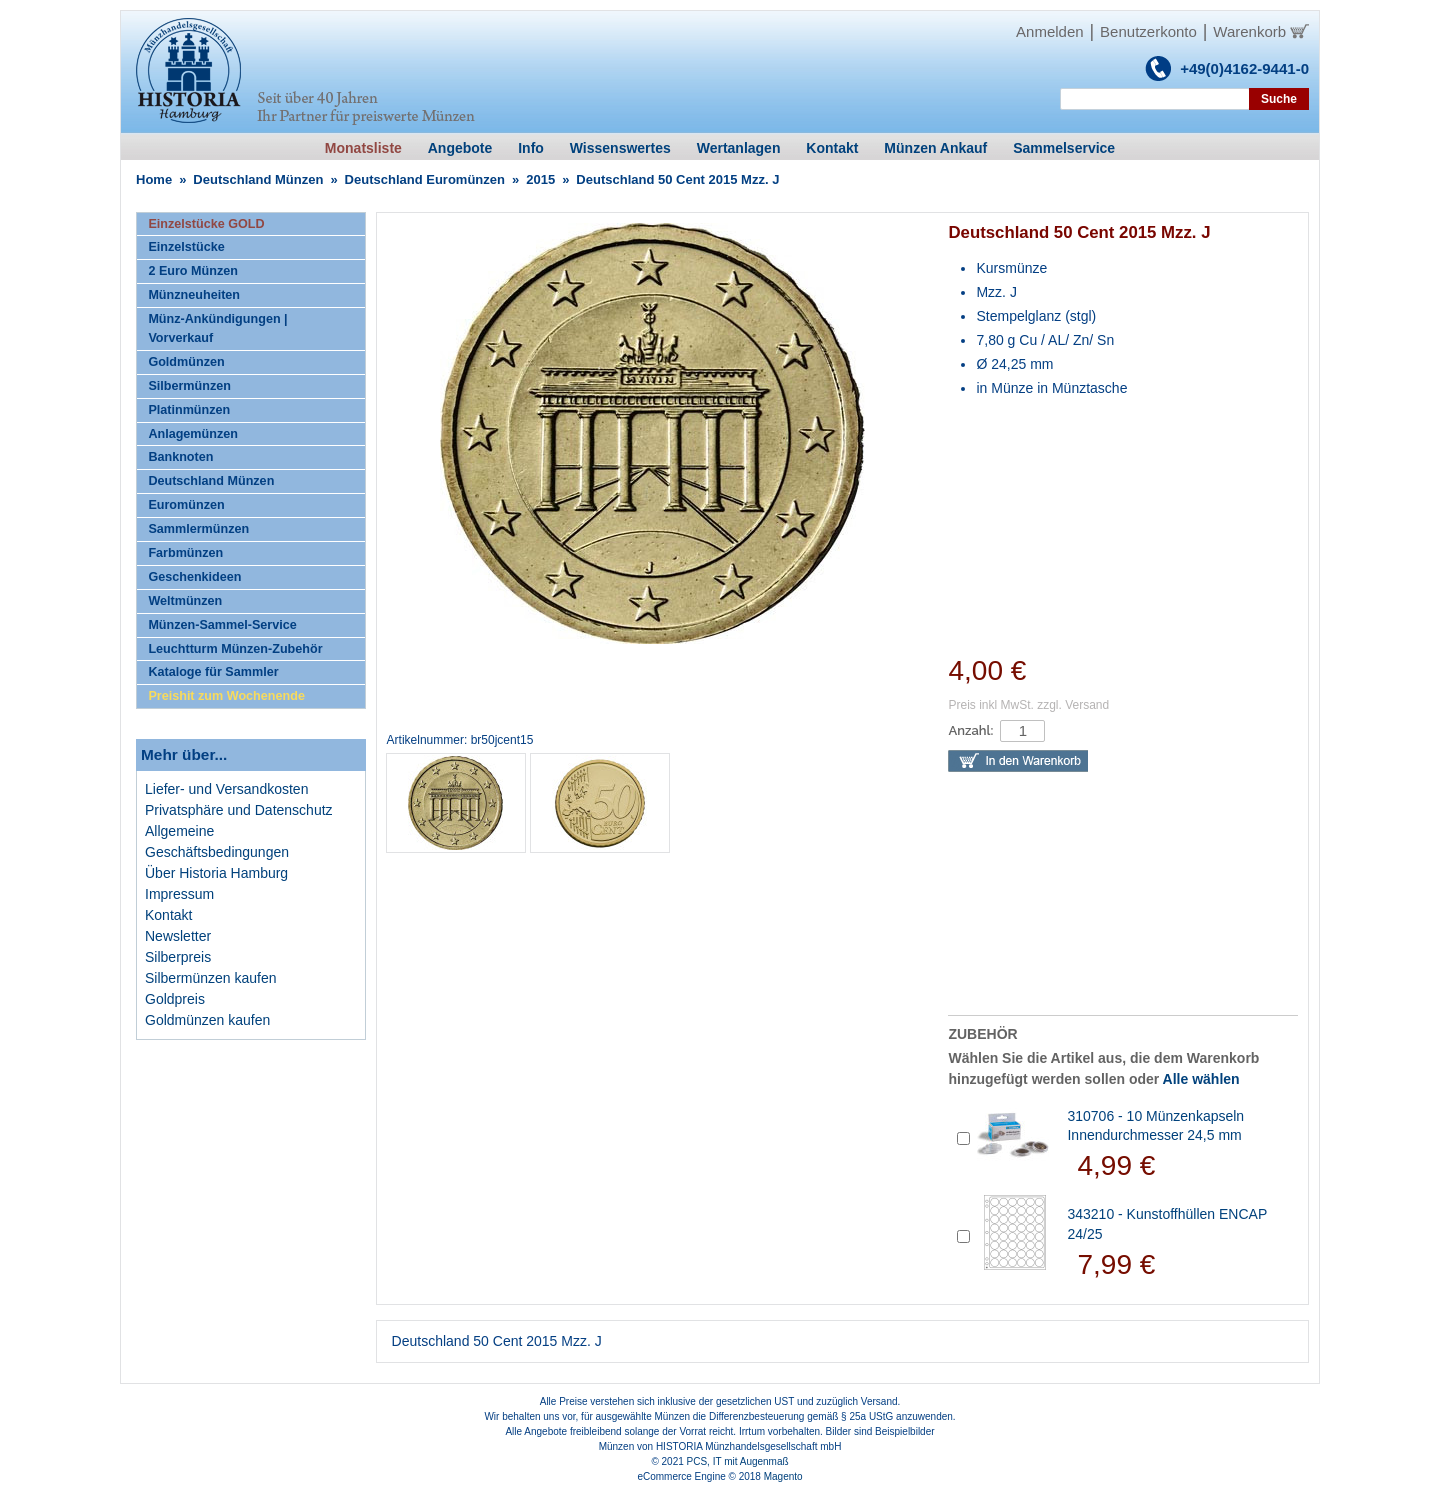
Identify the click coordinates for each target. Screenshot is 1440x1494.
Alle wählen (1201, 1079)
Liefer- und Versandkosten (226, 789)
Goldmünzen (186, 362)
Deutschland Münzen (258, 179)
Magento (783, 1476)
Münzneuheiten (194, 295)
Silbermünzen (189, 386)
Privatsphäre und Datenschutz (239, 810)
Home (154, 179)
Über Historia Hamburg (216, 873)
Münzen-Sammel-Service (222, 625)
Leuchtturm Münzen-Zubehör (235, 649)
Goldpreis (175, 999)
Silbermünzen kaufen (211, 978)
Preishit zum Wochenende (226, 696)
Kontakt (168, 915)
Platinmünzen (189, 410)
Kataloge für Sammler (213, 672)
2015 (540, 179)
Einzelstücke (186, 247)
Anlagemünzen (193, 434)
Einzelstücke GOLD (206, 224)
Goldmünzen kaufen (207, 1020)
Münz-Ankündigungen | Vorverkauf (217, 328)
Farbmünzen (185, 553)
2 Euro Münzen (193, 271)
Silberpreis (178, 957)
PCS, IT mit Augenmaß (738, 1461)
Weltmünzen (185, 601)
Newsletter (178, 936)
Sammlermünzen (198, 529)
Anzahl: (970, 730)
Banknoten (180, 457)
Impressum (179, 894)
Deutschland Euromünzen (425, 179)
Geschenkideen (194, 577)
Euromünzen (186, 505)
